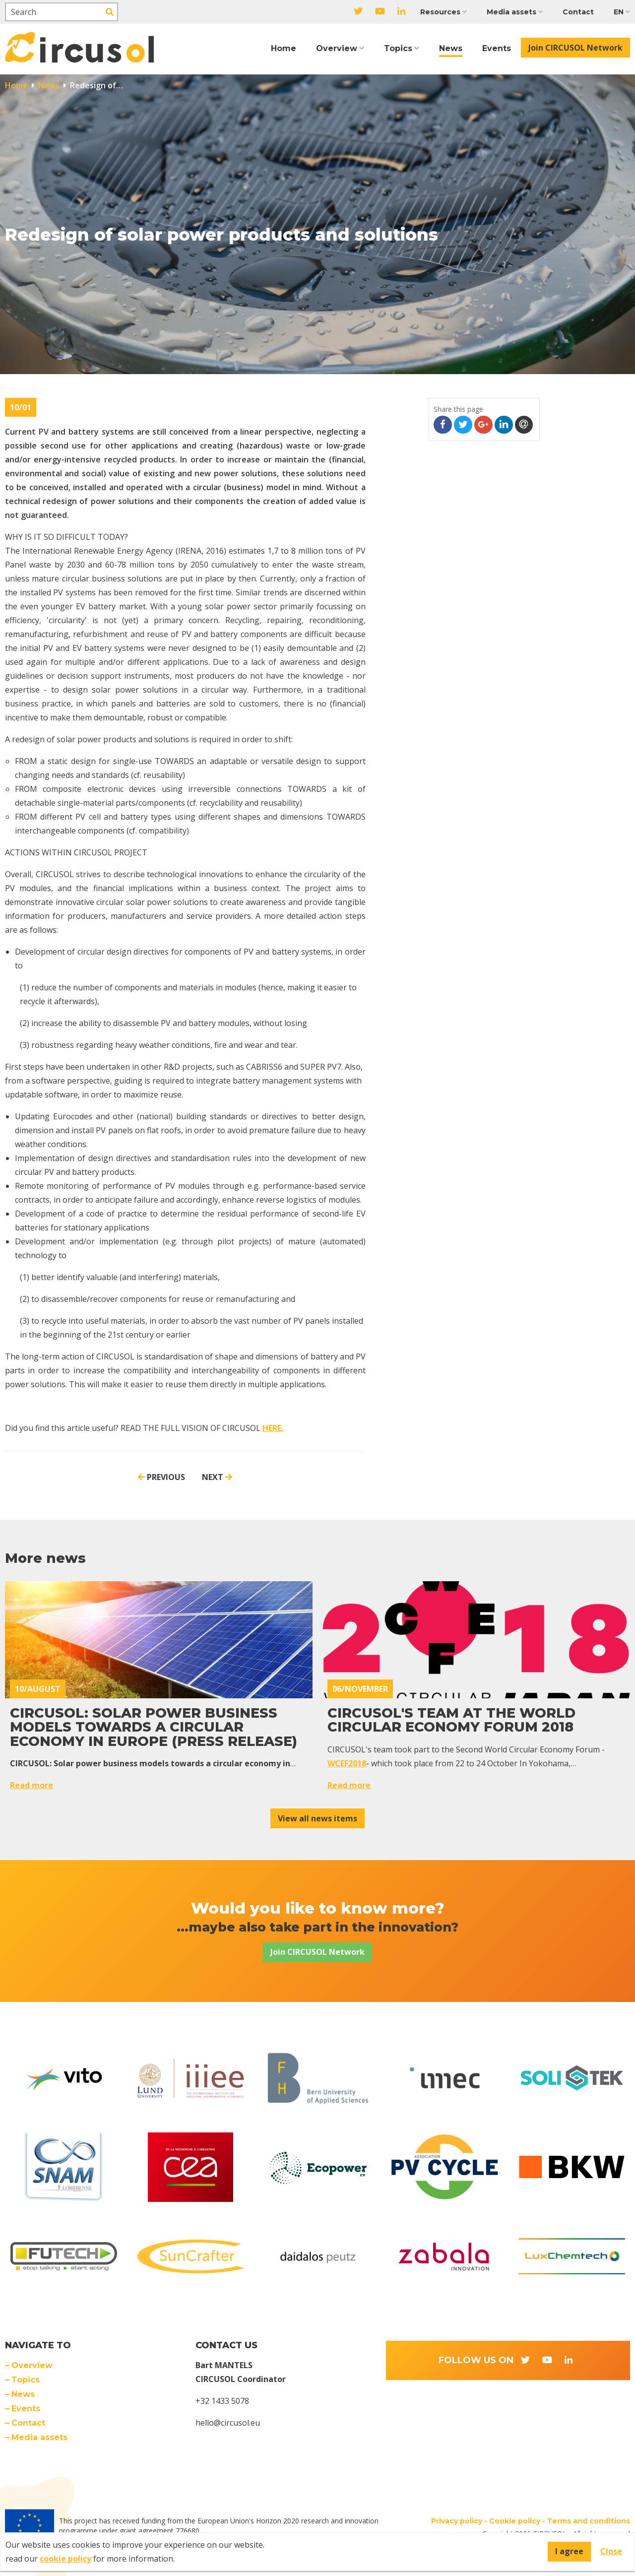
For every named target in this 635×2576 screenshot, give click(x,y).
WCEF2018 (346, 1763)
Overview (336, 48)
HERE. (272, 1427)
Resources (440, 11)
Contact (578, 11)
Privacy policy (456, 2520)
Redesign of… (95, 85)
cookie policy (65, 2558)
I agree (569, 2551)
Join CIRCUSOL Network (575, 47)
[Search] (61, 11)
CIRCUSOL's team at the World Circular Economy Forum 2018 (451, 1720)
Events (496, 48)
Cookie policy (514, 2520)
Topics (398, 48)
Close (611, 2551)
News (450, 48)
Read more (31, 1785)
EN (619, 11)
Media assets (511, 11)
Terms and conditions (588, 2520)
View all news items (317, 1818)
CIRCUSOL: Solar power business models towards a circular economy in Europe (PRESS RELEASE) (153, 1727)
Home (283, 48)
